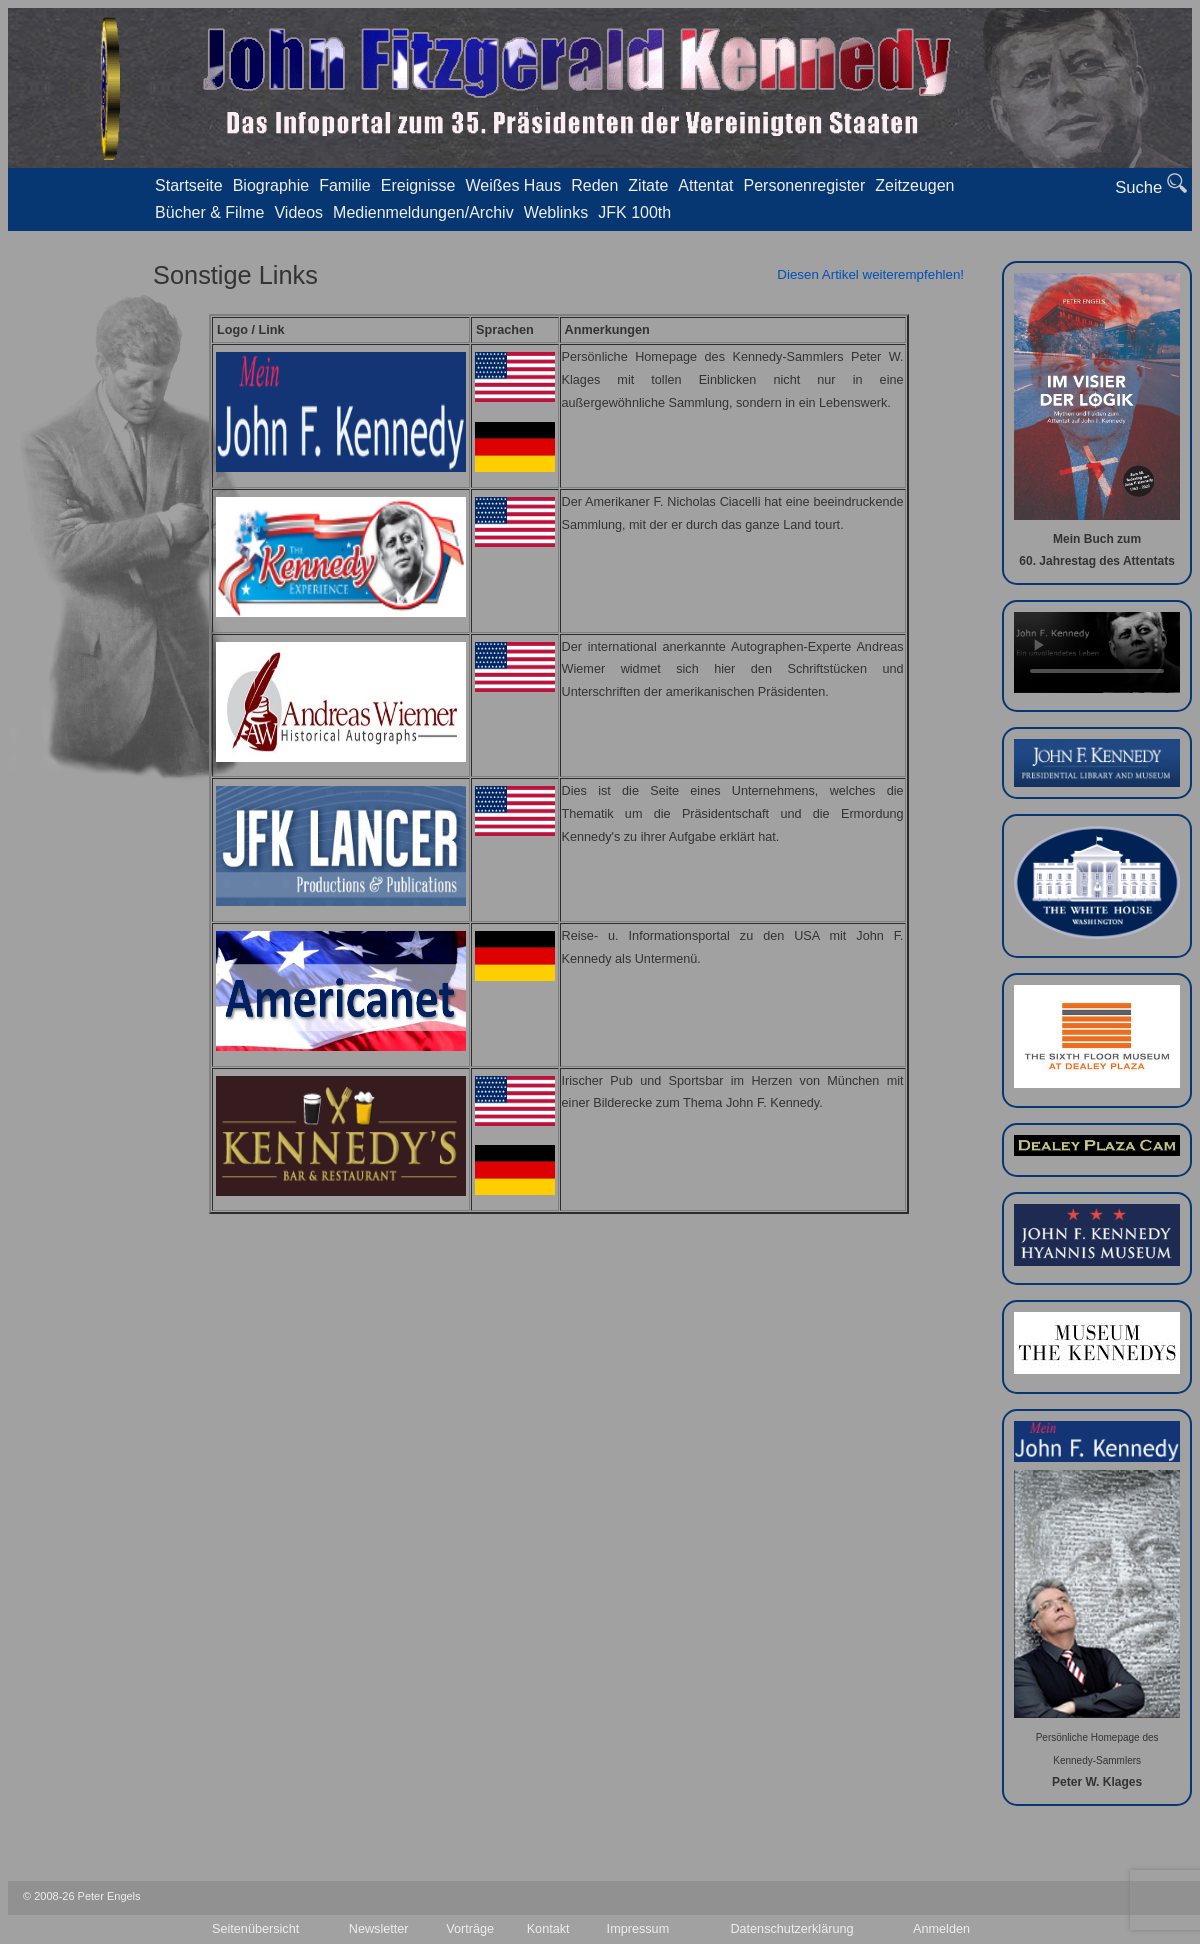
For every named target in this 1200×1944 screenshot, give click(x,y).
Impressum (638, 1929)
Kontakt (548, 1929)
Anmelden (941, 1929)
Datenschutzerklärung (791, 1929)
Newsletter (379, 1929)
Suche (1151, 185)
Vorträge (470, 1929)
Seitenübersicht (255, 1929)
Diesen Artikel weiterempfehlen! (870, 274)
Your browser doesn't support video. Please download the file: (1097, 652)
